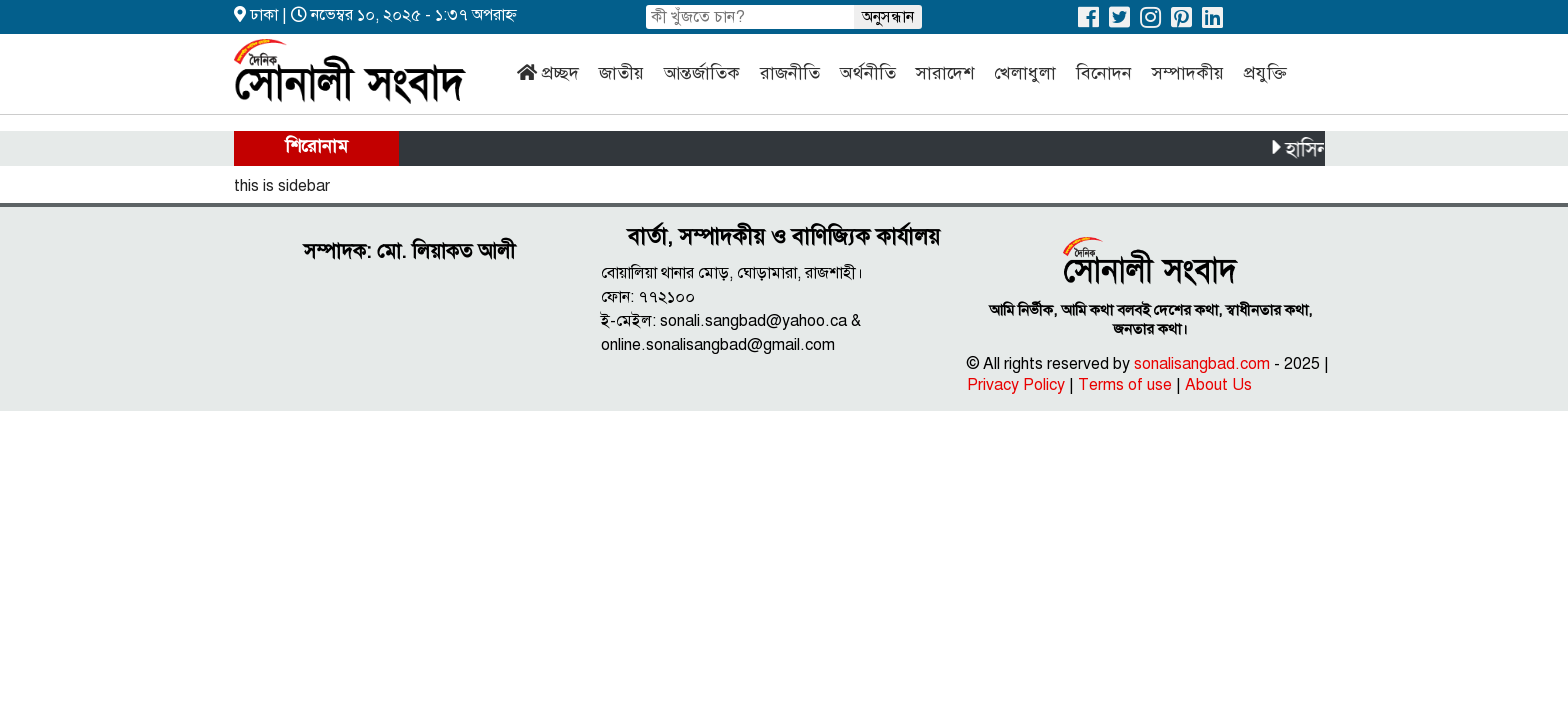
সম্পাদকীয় (1188, 73)
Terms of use (1125, 385)
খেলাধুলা (1025, 73)
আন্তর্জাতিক (702, 73)
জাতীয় (621, 73)
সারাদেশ (945, 73)
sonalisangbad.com (1202, 364)
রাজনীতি (790, 73)
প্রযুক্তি (1265, 73)
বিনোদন (1104, 73)
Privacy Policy (1016, 385)
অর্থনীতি (868, 73)
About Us (1218, 385)
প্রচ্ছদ (560, 73)
